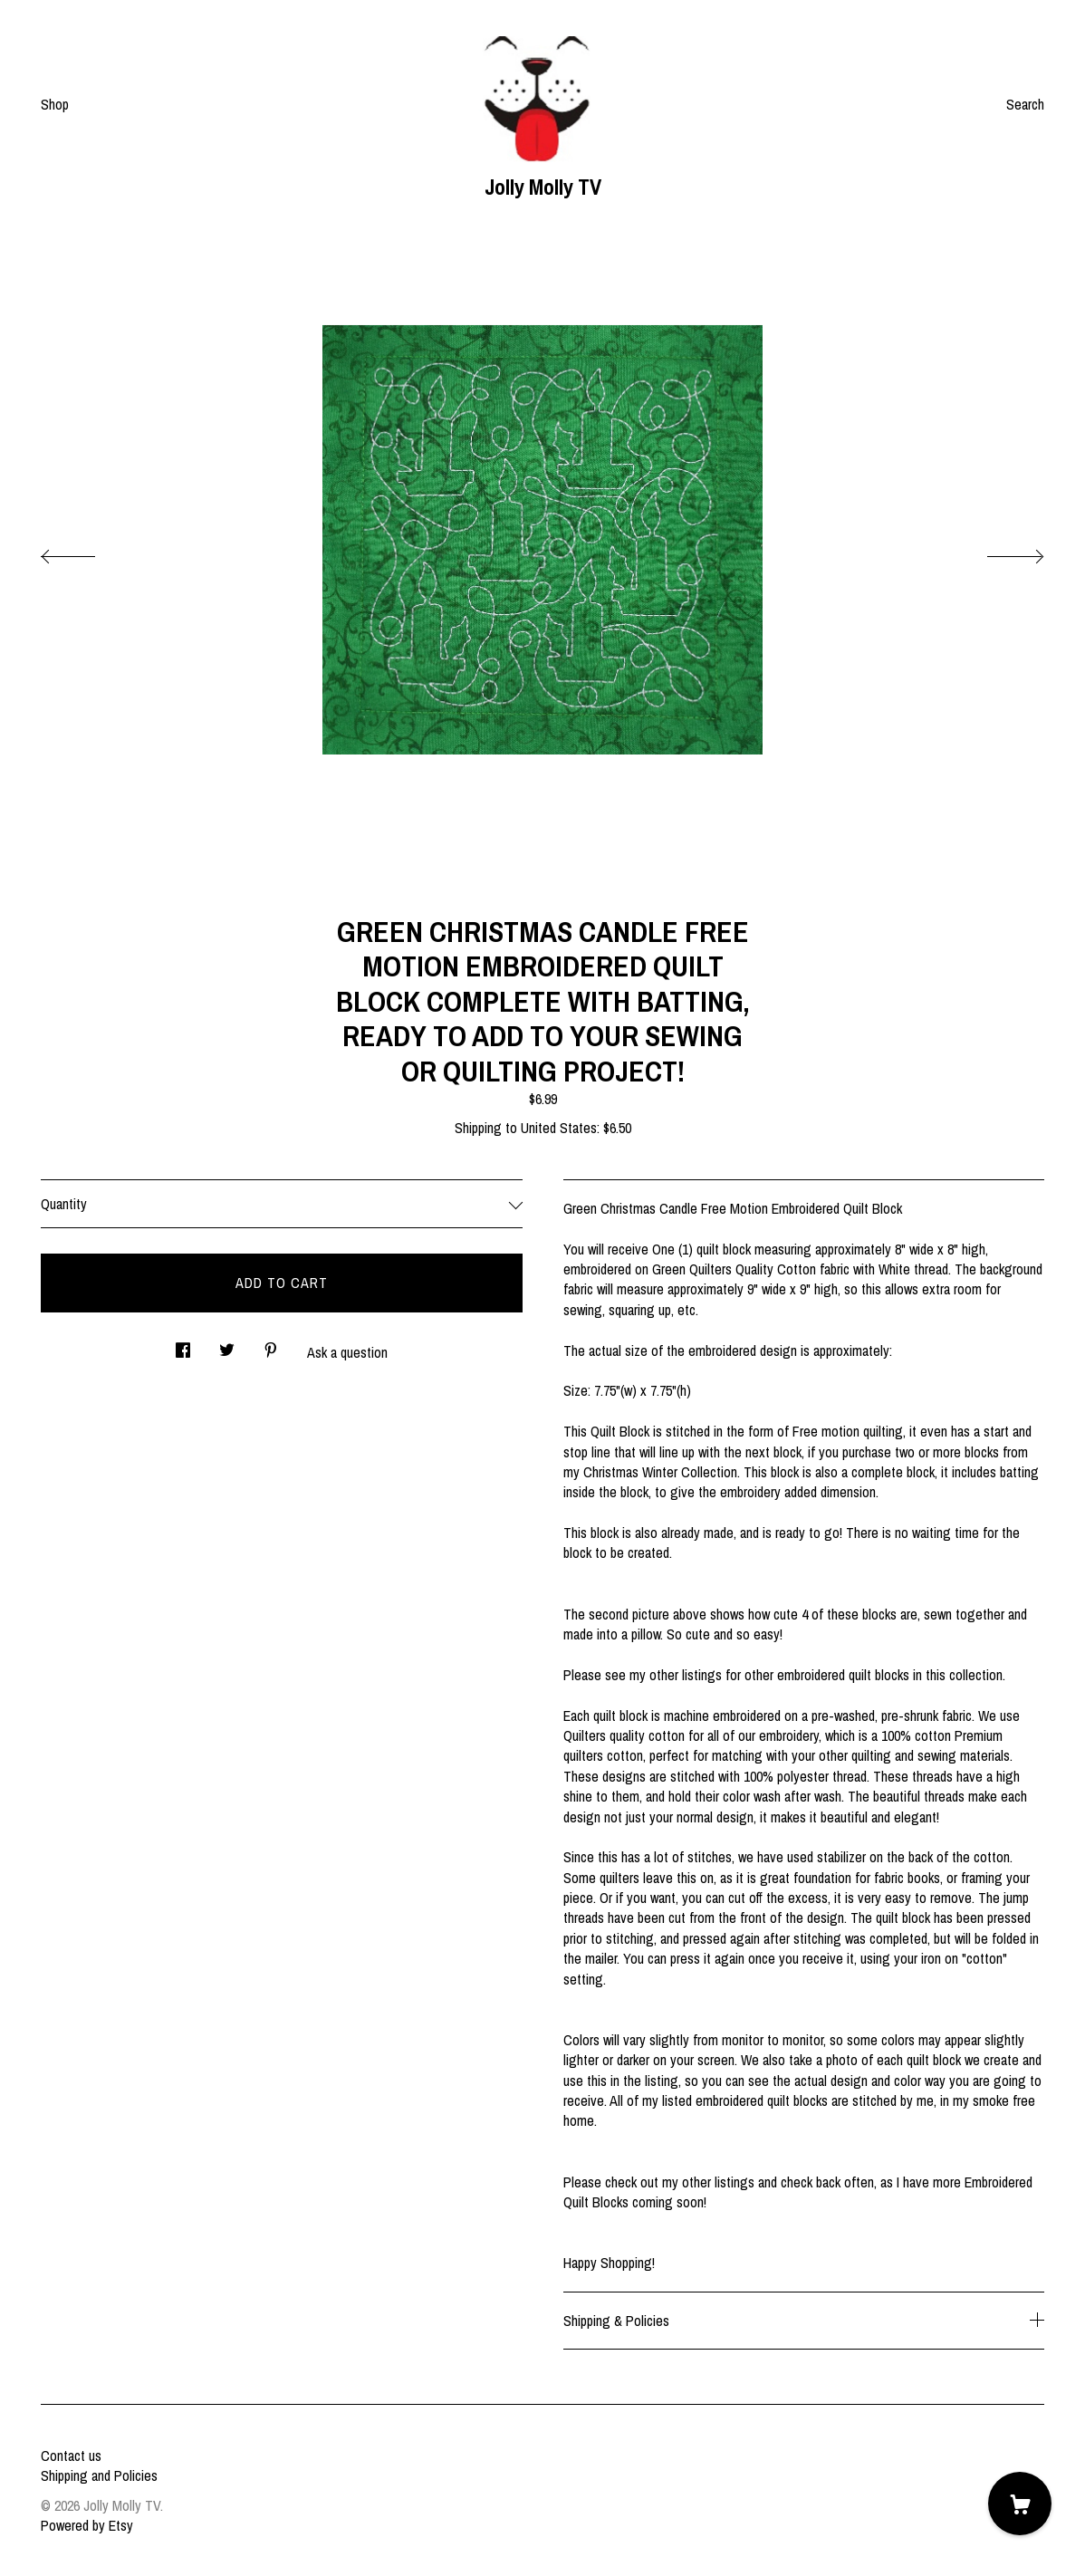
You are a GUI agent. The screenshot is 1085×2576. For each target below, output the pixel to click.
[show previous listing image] (86, 551)
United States (559, 1128)
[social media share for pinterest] (271, 1345)
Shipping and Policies (99, 2475)
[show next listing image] (999, 551)
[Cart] (1019, 2503)
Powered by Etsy (87, 2525)
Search (1025, 104)
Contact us (71, 2455)
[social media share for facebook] (183, 1345)
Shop (55, 104)
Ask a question (347, 1352)
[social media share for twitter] (227, 1345)
